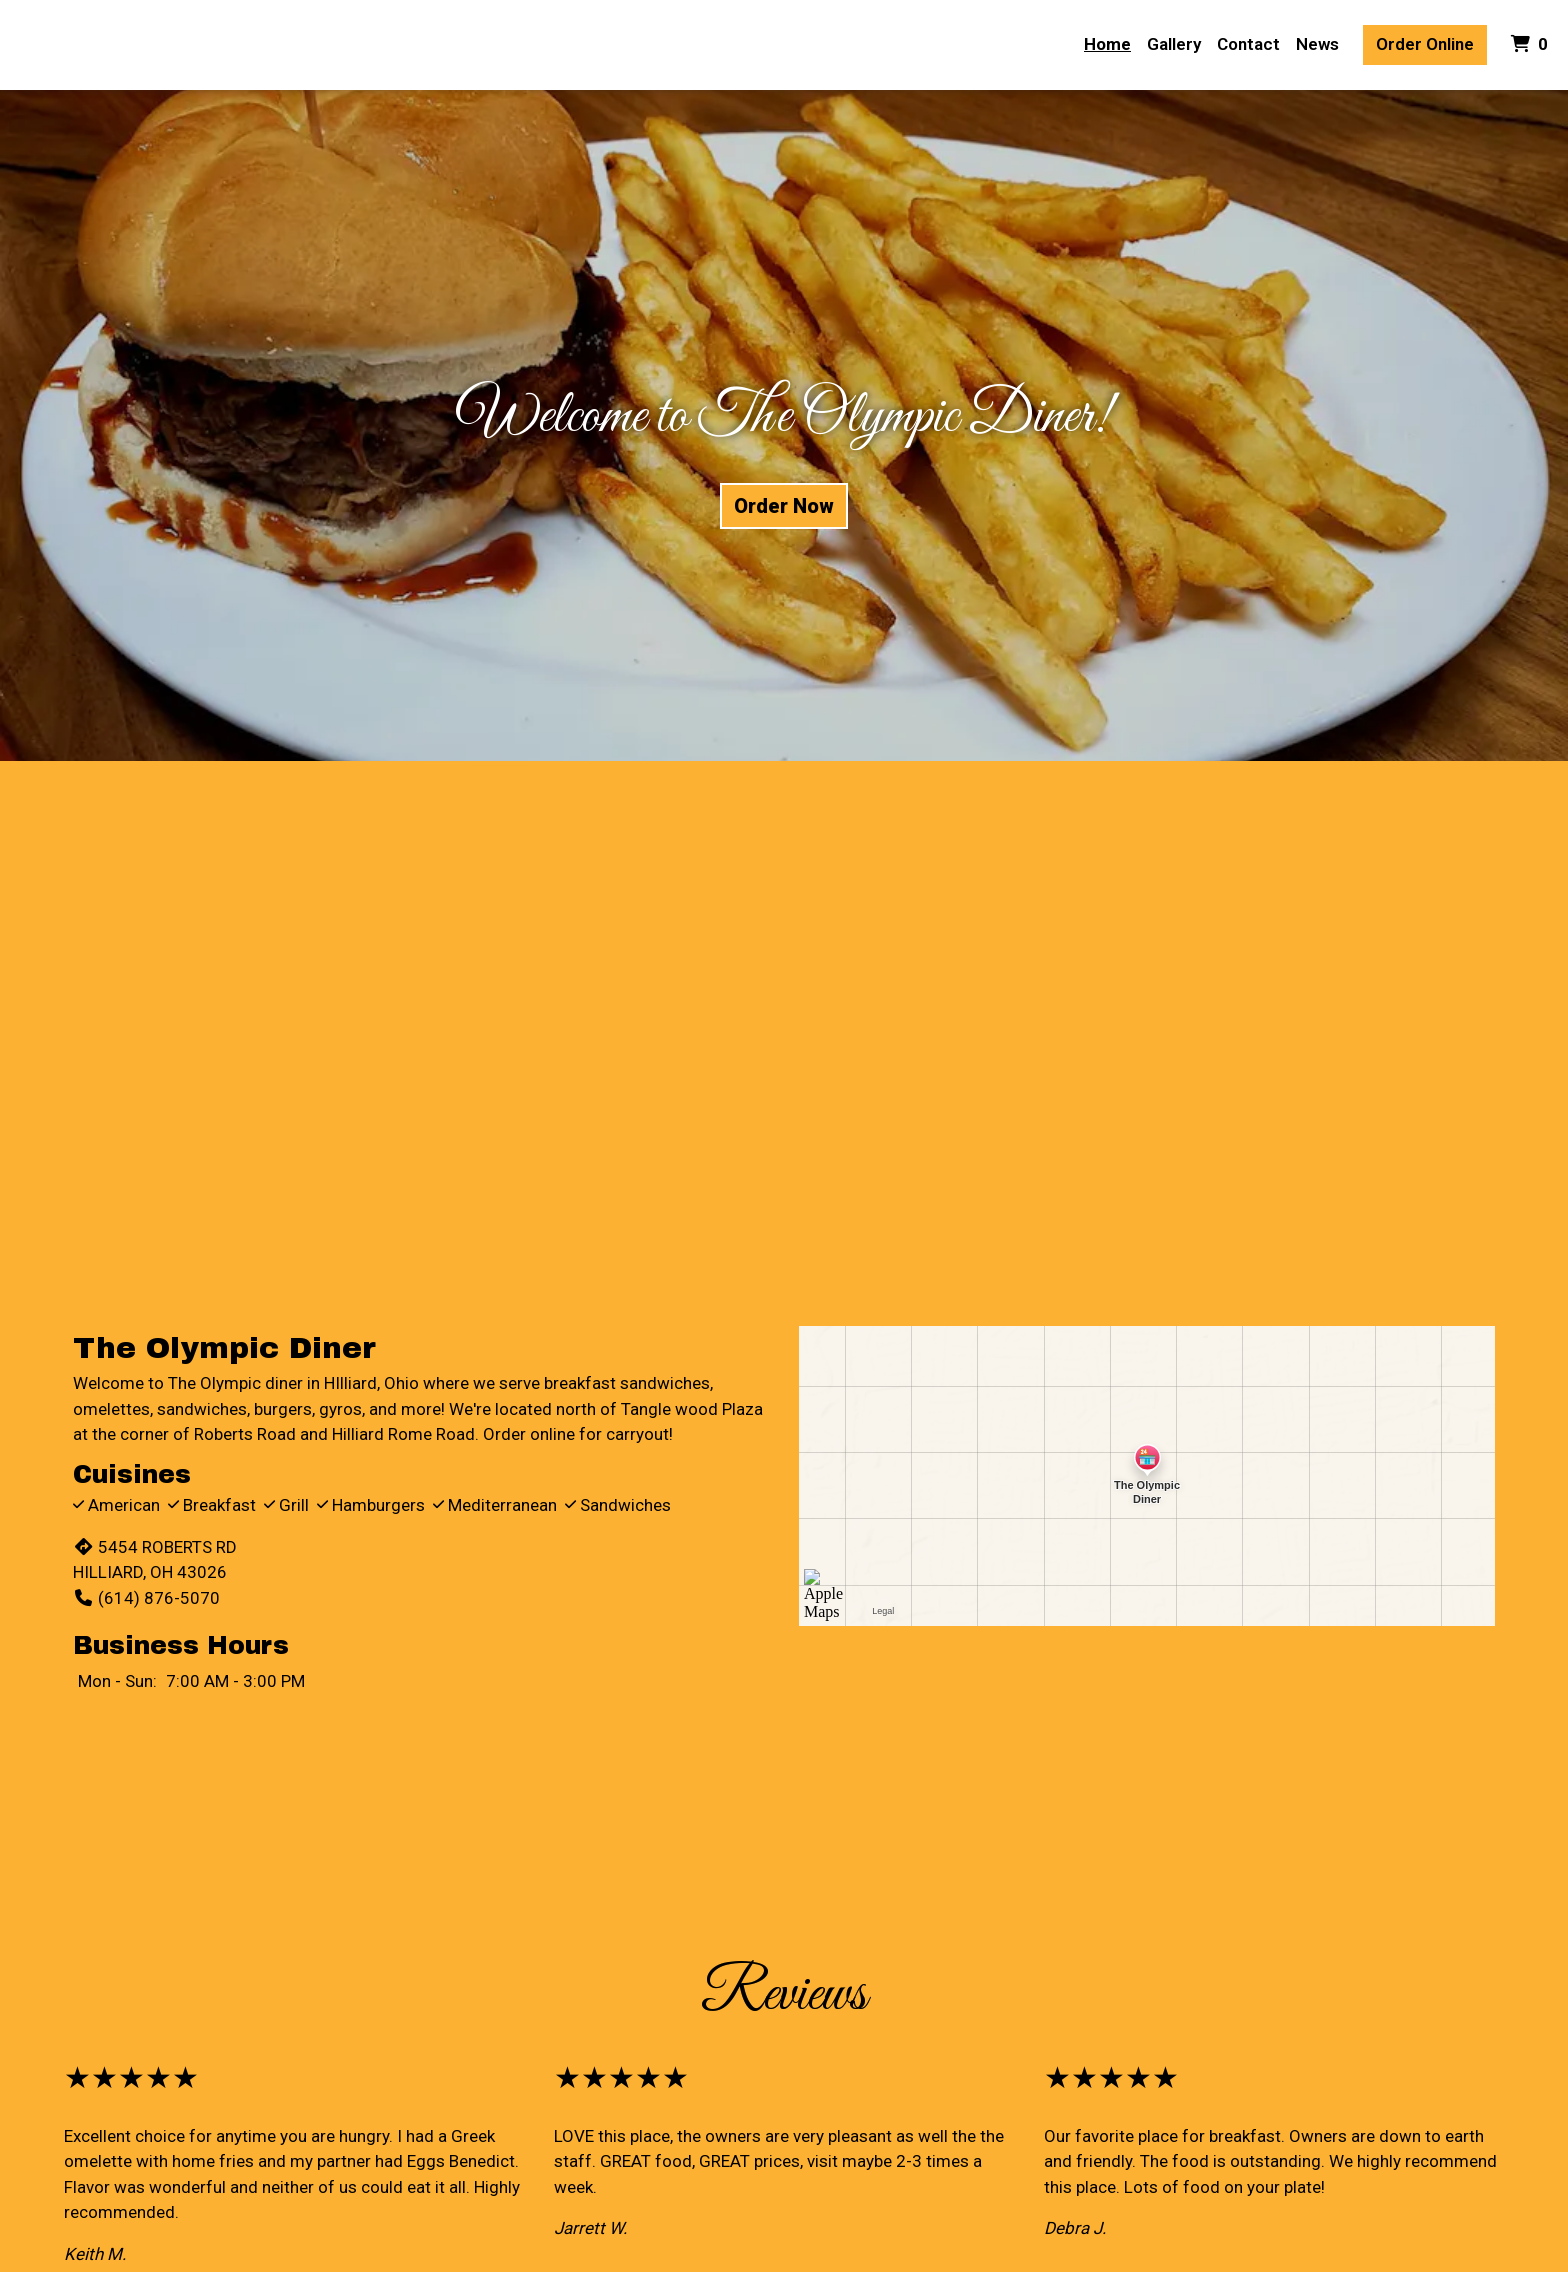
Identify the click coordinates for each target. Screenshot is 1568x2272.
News (1317, 44)
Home (1107, 44)
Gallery (1174, 44)
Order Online (1425, 44)
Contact (1248, 44)
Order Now (784, 506)
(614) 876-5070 (146, 1598)
